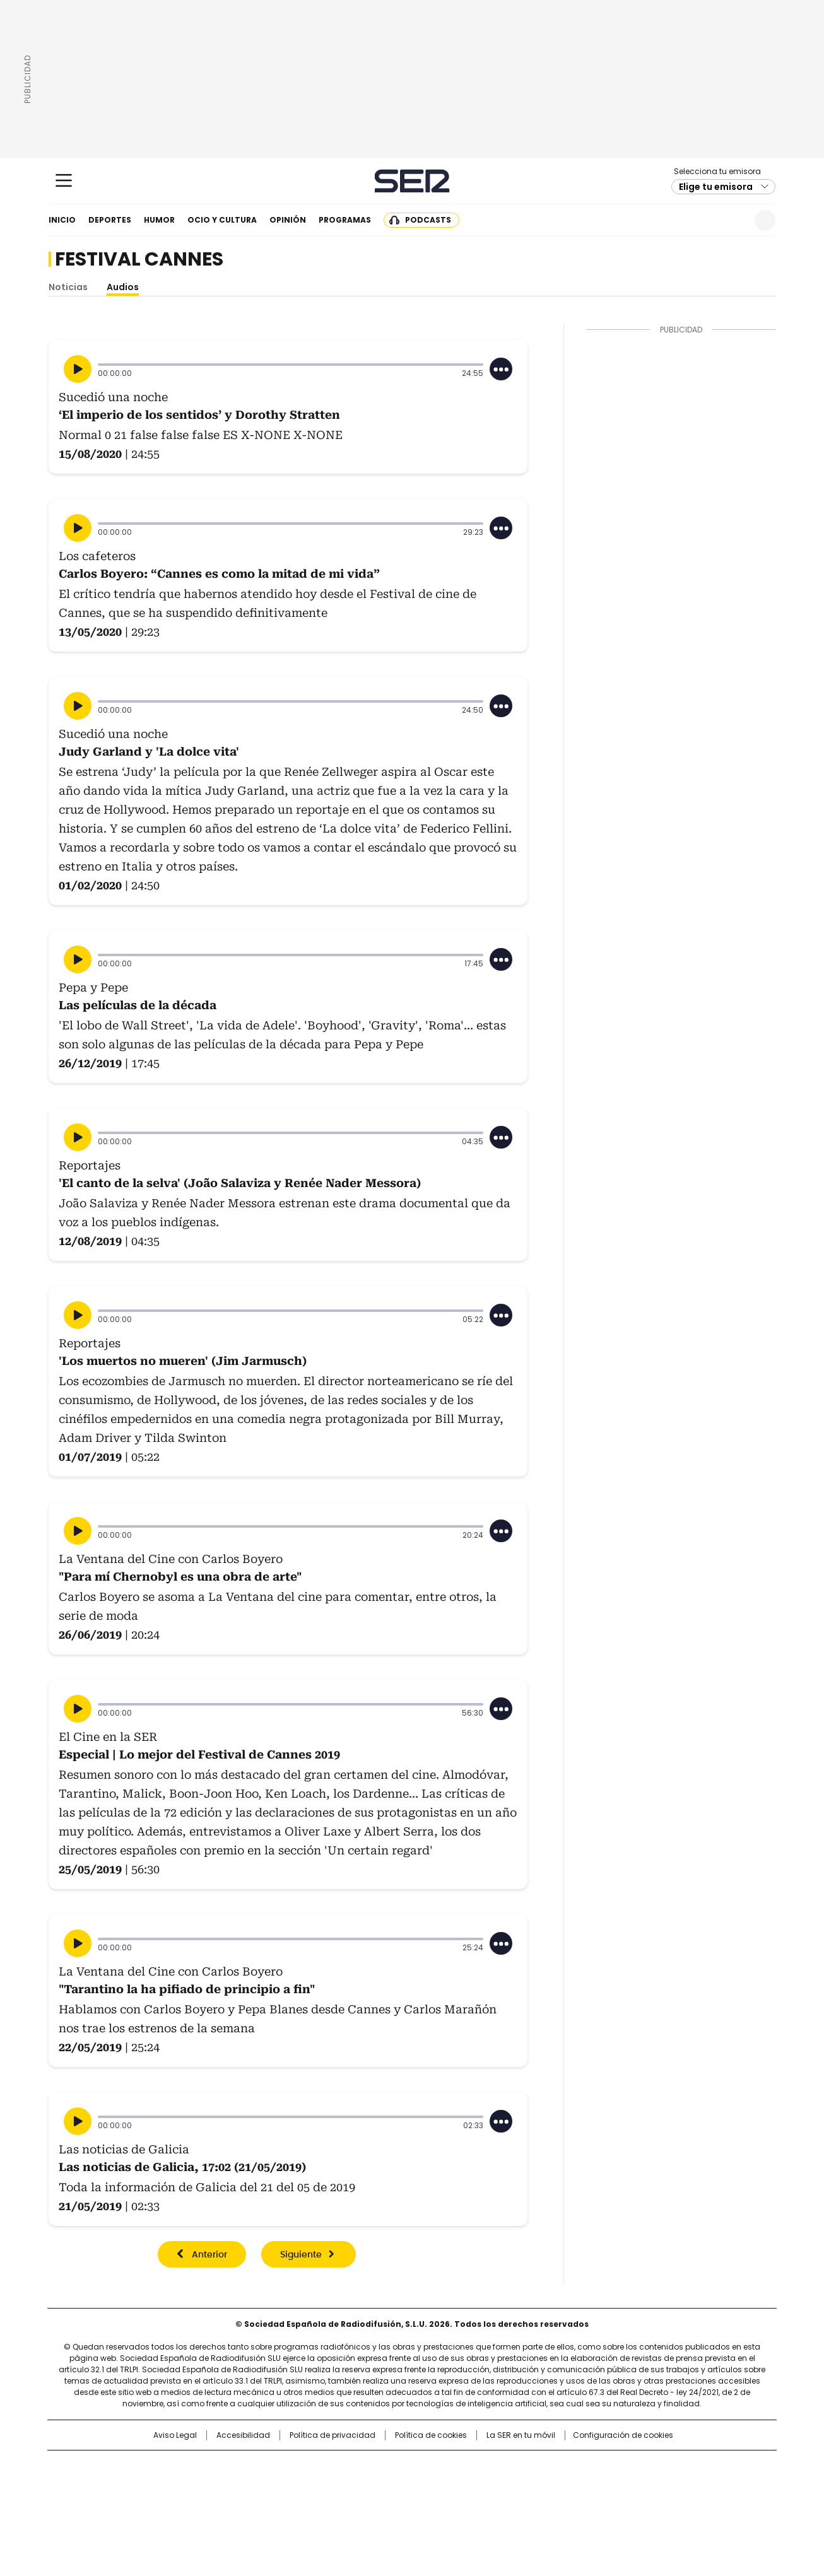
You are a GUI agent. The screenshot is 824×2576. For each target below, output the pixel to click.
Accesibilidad (243, 2435)
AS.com (551, 2466)
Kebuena (634, 2486)
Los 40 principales (319, 2466)
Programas (345, 219)
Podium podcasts (381, 2504)
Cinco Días (437, 2486)
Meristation (607, 2504)
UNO (349, 2486)
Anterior (209, 2255)
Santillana (377, 2466)
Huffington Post (282, 2486)
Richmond (258, 2504)
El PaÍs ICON (435, 2504)
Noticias (68, 287)
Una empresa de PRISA (155, 2479)
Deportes (109, 219)
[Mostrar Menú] (64, 180)
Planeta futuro (582, 2486)
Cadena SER (412, 180)
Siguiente (301, 2255)
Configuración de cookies (623, 2435)
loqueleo (545, 2504)
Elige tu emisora (716, 186)
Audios (123, 287)
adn (593, 2466)
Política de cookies (431, 2435)
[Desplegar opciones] (501, 369)
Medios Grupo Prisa (155, 2509)
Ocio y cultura (222, 219)
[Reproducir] (77, 369)
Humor (159, 219)
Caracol (640, 2466)
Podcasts (428, 219)
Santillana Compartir (448, 2466)
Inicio (62, 219)
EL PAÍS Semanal (529, 2486)
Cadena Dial (483, 2486)
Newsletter (734, 220)
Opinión (287, 219)
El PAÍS (263, 2466)
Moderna (322, 2504)
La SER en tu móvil (520, 2435)
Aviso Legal (175, 2435)
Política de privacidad (332, 2435)
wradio (387, 2486)
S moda (489, 2504)
